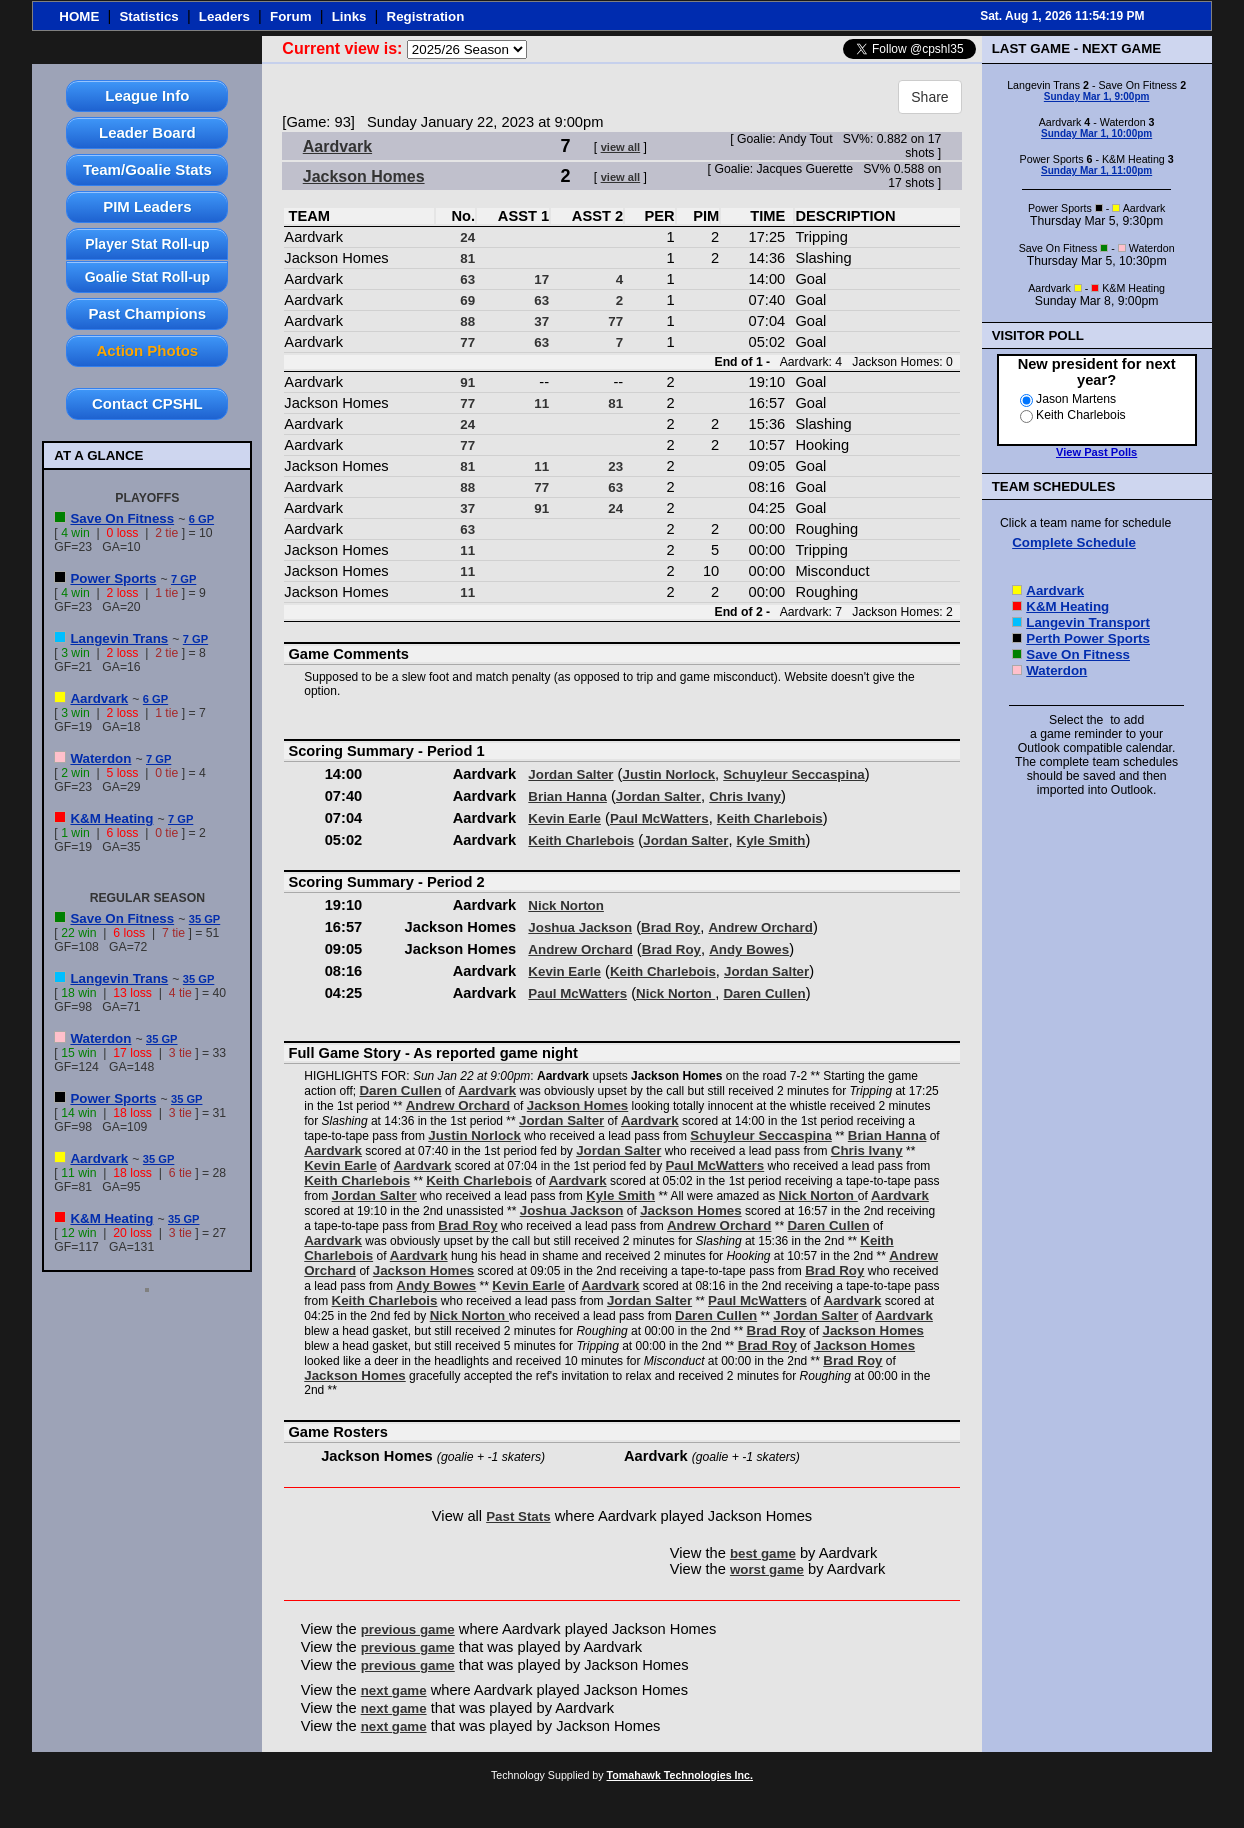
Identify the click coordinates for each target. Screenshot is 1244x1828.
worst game (767, 1569)
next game (394, 1690)
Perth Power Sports (1088, 638)
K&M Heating (111, 818)
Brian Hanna (567, 796)
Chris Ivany (745, 796)
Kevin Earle (564, 818)
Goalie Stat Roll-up (147, 277)
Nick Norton (566, 905)
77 (615, 321)
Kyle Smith (771, 840)
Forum (290, 16)
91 (467, 382)
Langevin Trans (119, 638)
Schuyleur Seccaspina (794, 774)
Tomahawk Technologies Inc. (680, 1775)
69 (467, 300)
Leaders (224, 16)
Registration (426, 16)
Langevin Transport (1088, 622)
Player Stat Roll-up (147, 244)
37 (541, 321)
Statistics (148, 16)
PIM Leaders (147, 206)
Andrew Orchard (760, 927)
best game (763, 1553)
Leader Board (147, 132)
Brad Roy (670, 927)
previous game (408, 1629)
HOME (79, 16)
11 (541, 403)
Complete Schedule (1074, 542)
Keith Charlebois (770, 818)
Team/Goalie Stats (147, 169)
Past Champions (148, 313)
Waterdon (100, 758)
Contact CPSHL (147, 403)
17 (541, 279)
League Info (147, 95)
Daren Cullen (764, 993)
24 (467, 237)
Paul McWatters (659, 818)
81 (467, 258)
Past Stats (518, 1516)
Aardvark (99, 698)
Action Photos (148, 350)
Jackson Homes (364, 176)
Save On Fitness (122, 518)
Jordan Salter (570, 774)
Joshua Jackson (580, 927)
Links (349, 16)
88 (467, 321)
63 (467, 279)
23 (615, 466)
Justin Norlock (669, 774)
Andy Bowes (749, 949)
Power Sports (113, 578)
